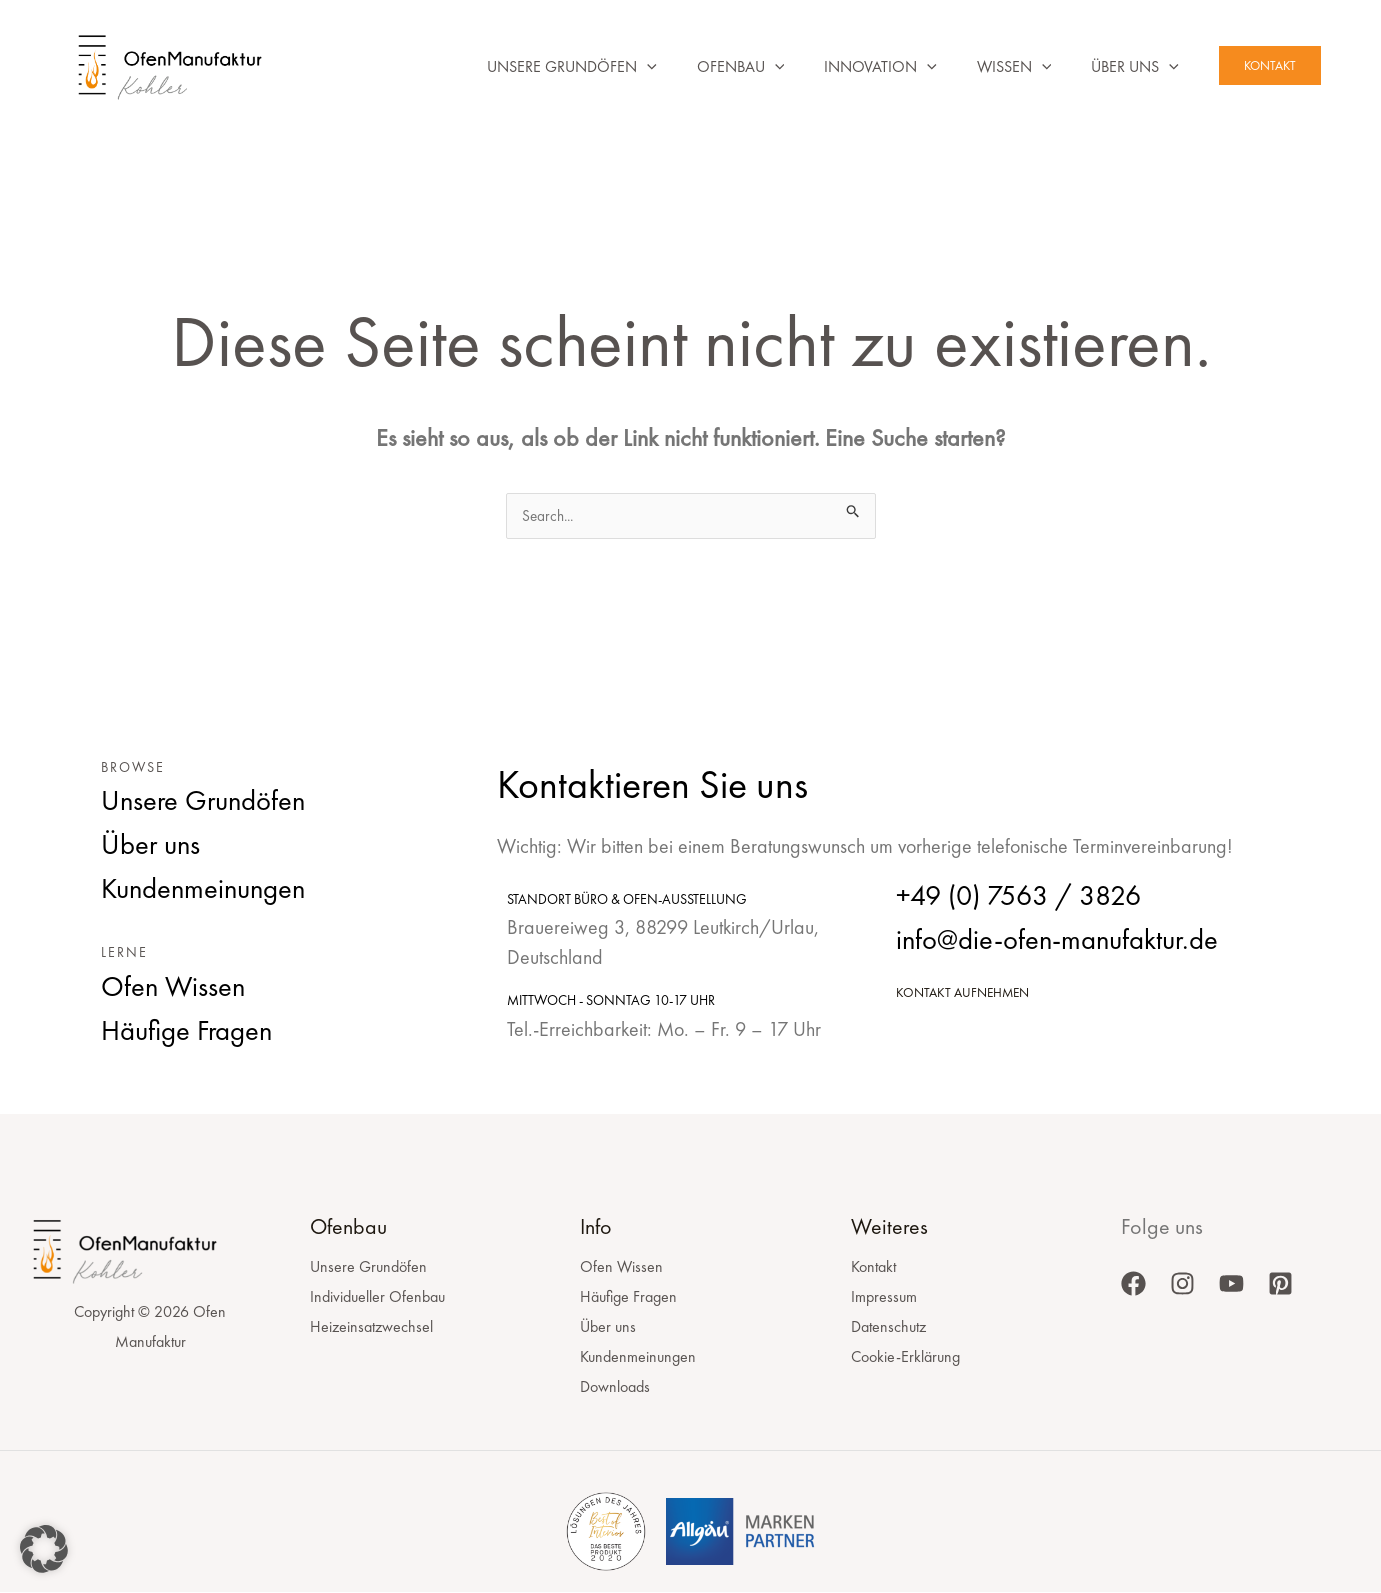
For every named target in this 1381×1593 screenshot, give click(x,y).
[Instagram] (1182, 1284)
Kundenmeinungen (638, 1357)
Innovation (860, 67)
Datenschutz (888, 1327)
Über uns (1131, 67)
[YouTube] (1231, 1284)
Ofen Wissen (621, 1267)
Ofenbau (713, 67)
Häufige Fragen (628, 1297)
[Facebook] (1133, 1284)
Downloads (615, 1387)
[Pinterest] (1280, 1284)
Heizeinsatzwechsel (371, 1327)
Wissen (1002, 67)
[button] (611, 67)
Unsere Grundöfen (536, 67)
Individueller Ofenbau (377, 1297)
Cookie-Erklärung (905, 1357)
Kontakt (873, 1267)
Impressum (884, 1297)
